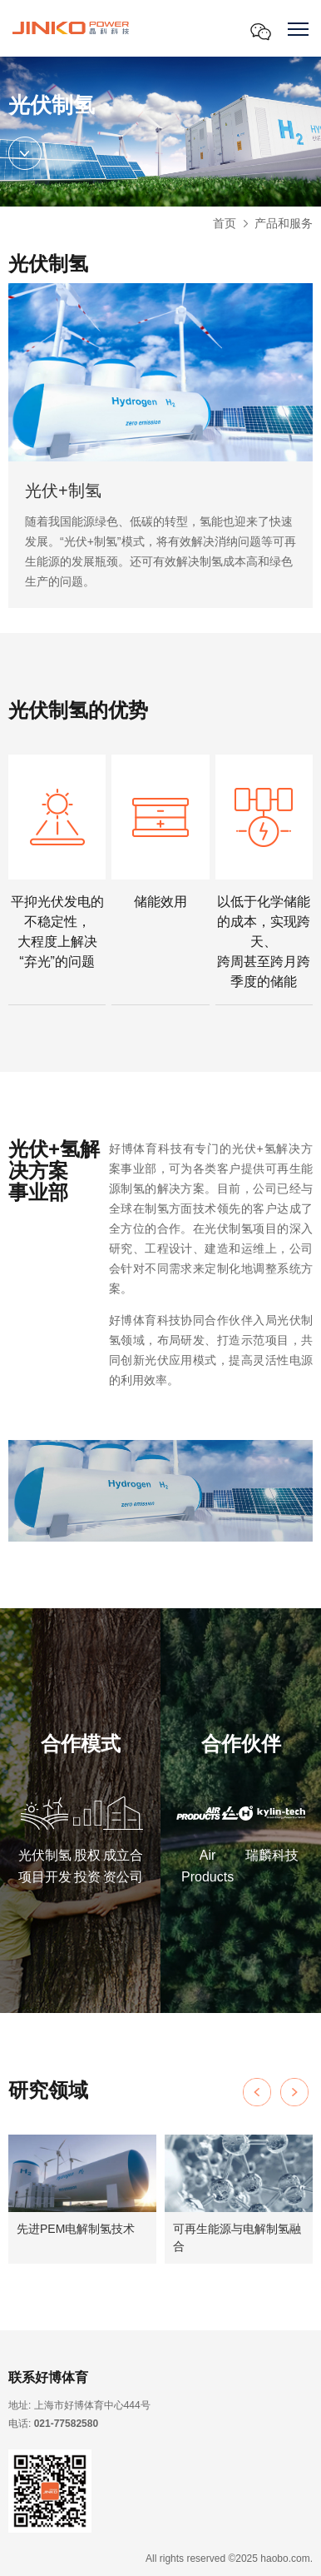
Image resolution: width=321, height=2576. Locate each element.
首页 (224, 223)
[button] (294, 2092)
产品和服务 (283, 223)
